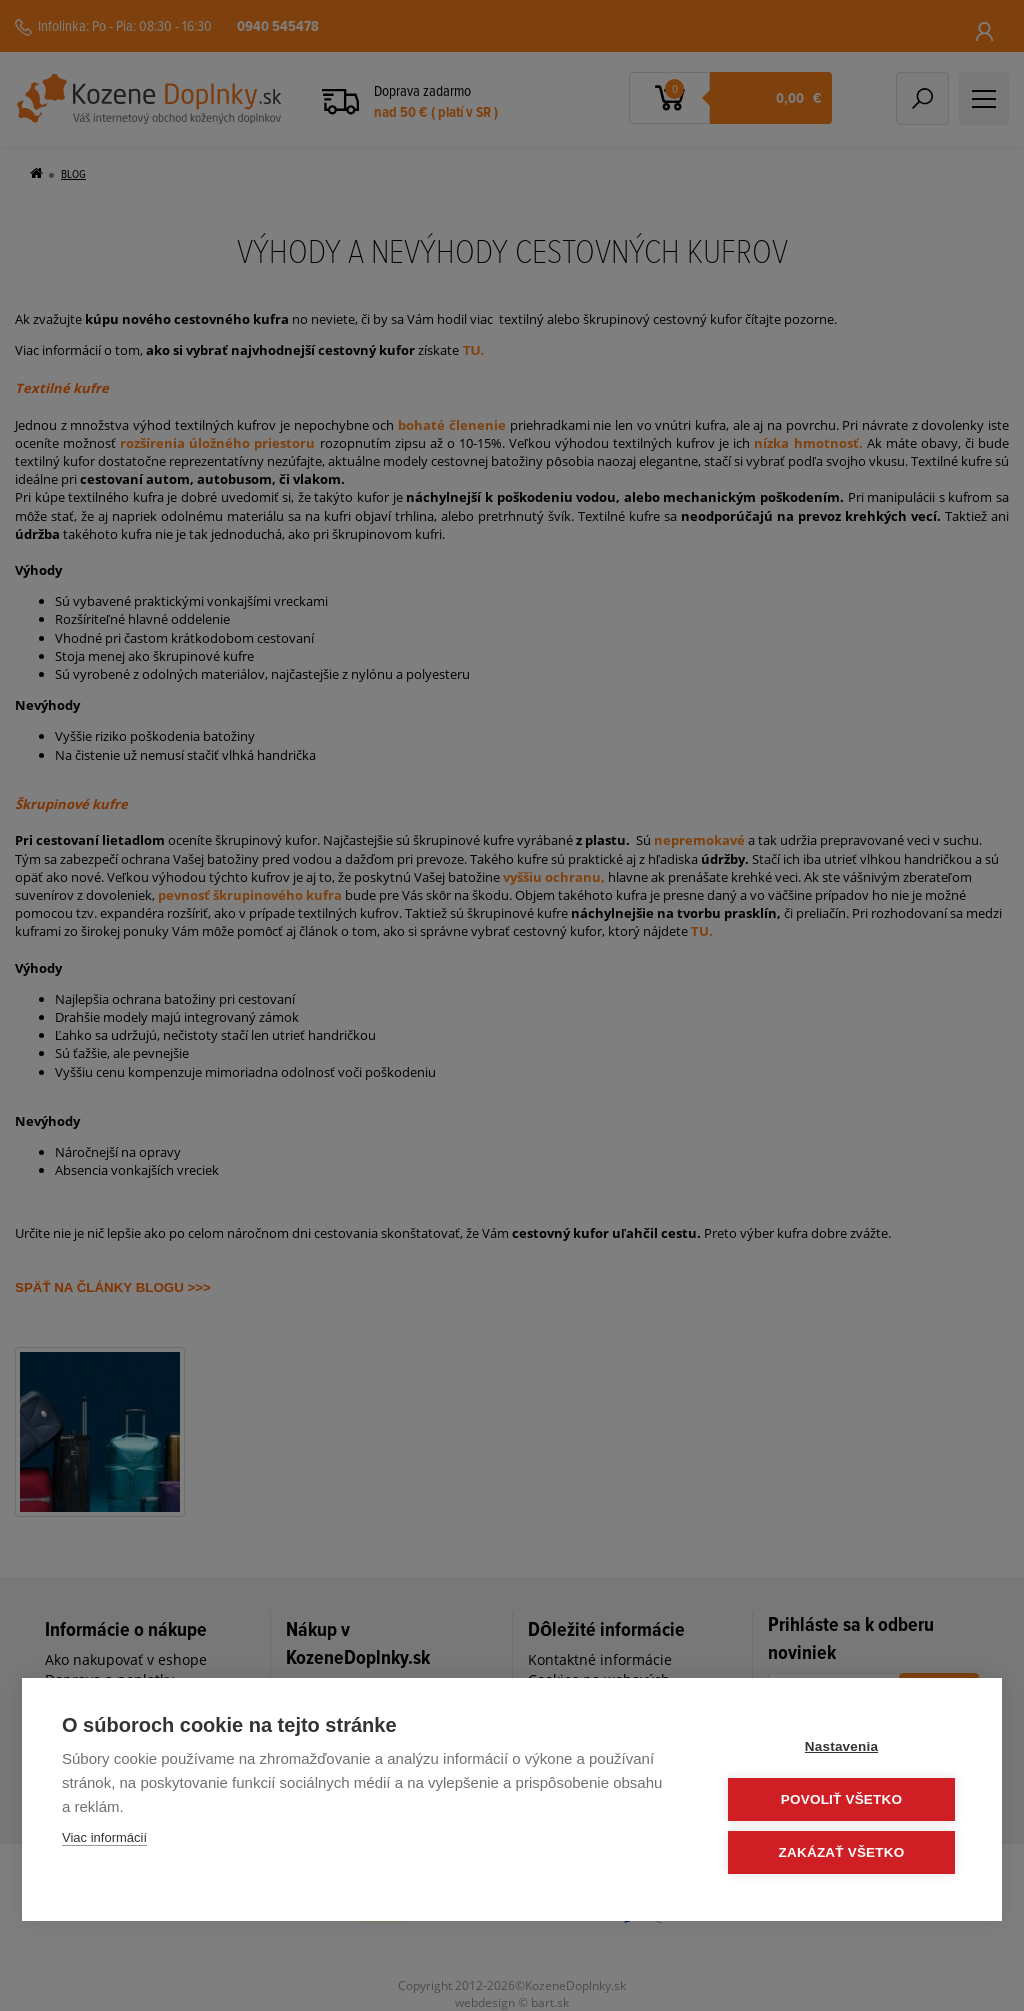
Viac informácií (104, 1837)
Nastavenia (841, 1746)
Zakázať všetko (842, 1852)
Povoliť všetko (841, 1799)
